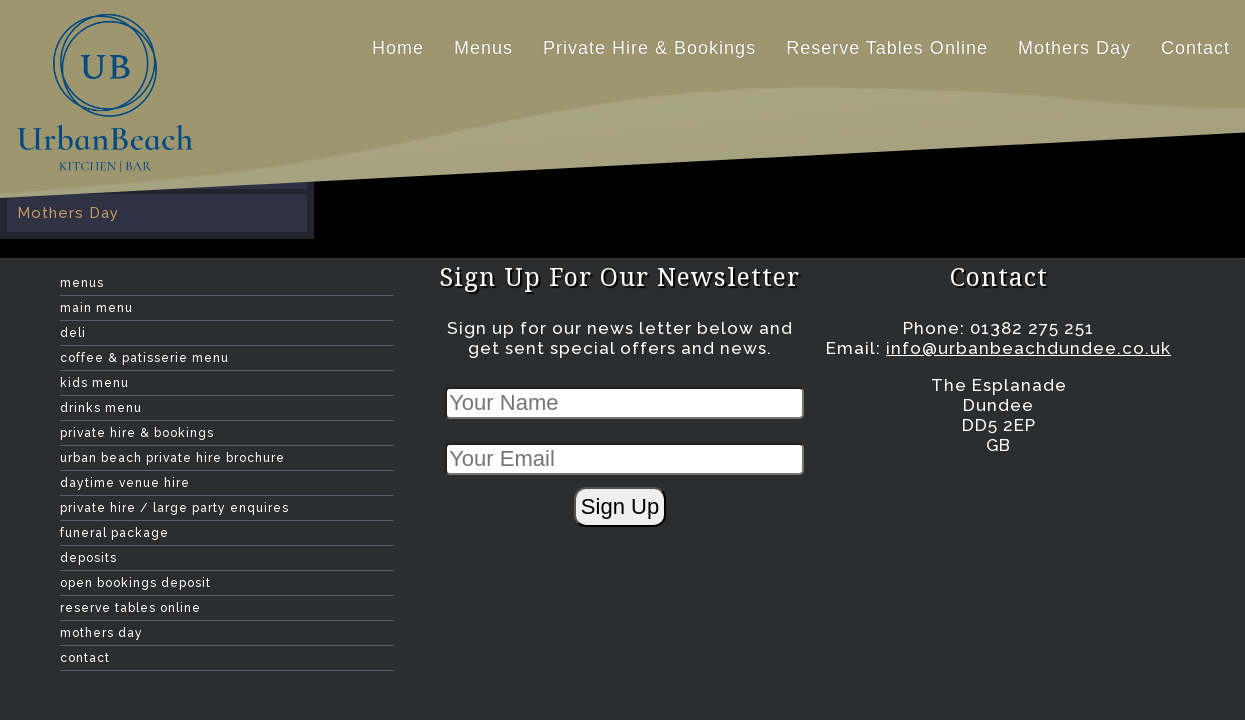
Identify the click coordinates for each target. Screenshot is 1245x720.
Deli (73, 333)
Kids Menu (94, 383)
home (398, 48)
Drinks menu (101, 408)
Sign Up (620, 506)
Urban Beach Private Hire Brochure (172, 458)
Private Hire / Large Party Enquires (174, 508)
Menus (483, 48)
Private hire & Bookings (649, 48)
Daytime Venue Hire (125, 483)
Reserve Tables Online (887, 48)
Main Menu (96, 308)
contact (1195, 48)
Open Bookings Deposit (135, 583)
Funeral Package (114, 533)
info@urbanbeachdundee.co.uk (1028, 348)
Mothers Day (1074, 48)
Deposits (88, 558)
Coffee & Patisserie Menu (144, 358)
